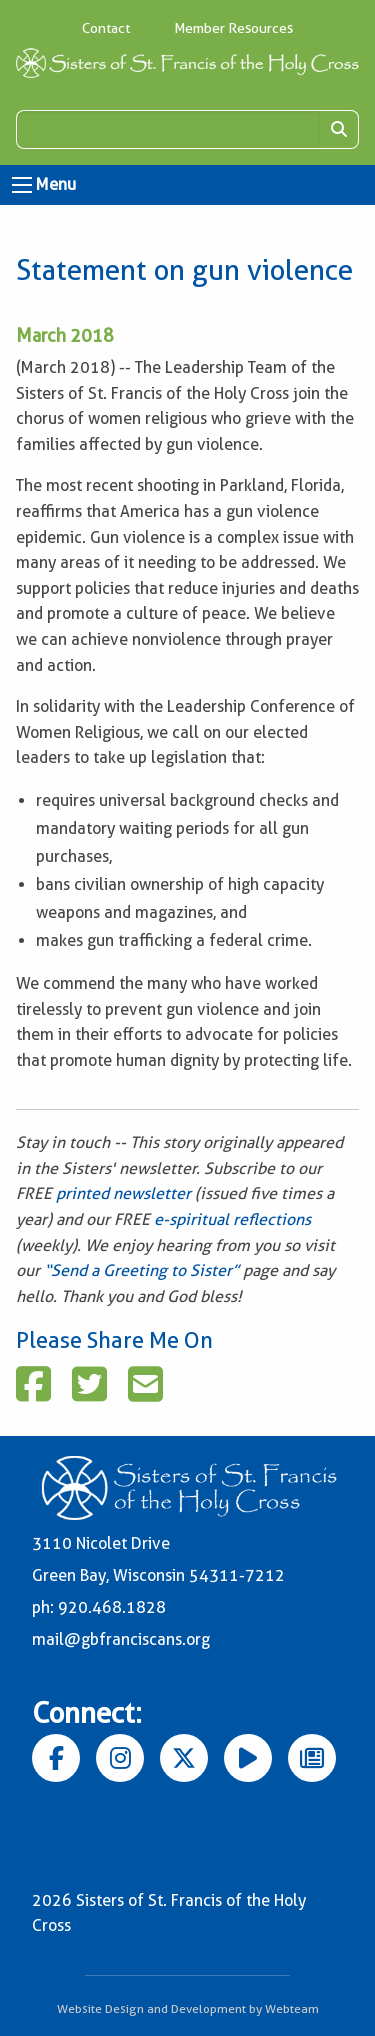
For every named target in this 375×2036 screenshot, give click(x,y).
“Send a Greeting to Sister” (141, 1270)
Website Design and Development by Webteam (188, 2008)
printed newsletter (125, 1193)
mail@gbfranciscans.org (121, 1639)
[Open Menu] (22, 185)
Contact (106, 28)
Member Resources (233, 28)
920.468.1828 (112, 1607)
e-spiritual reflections (232, 1219)
